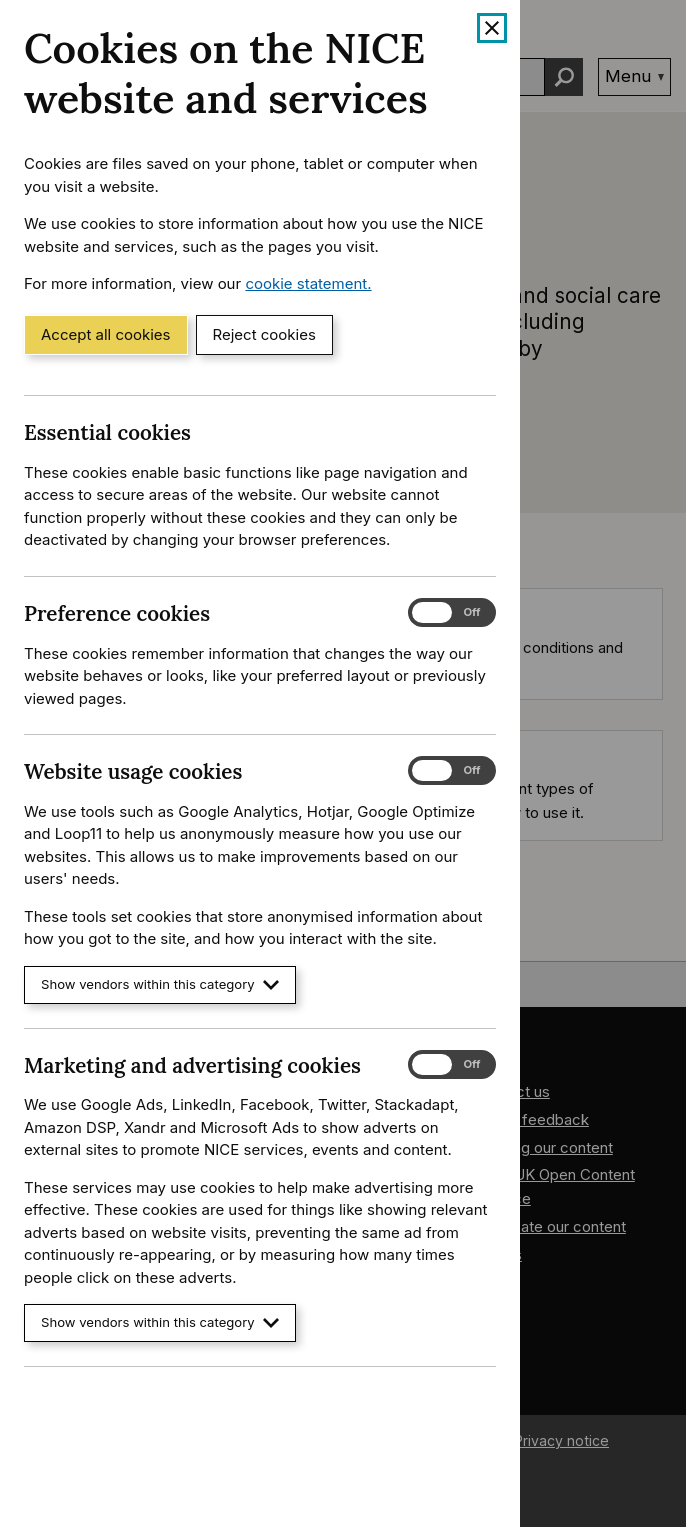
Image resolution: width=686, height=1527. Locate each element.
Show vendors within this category (160, 984)
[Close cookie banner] (492, 28)
